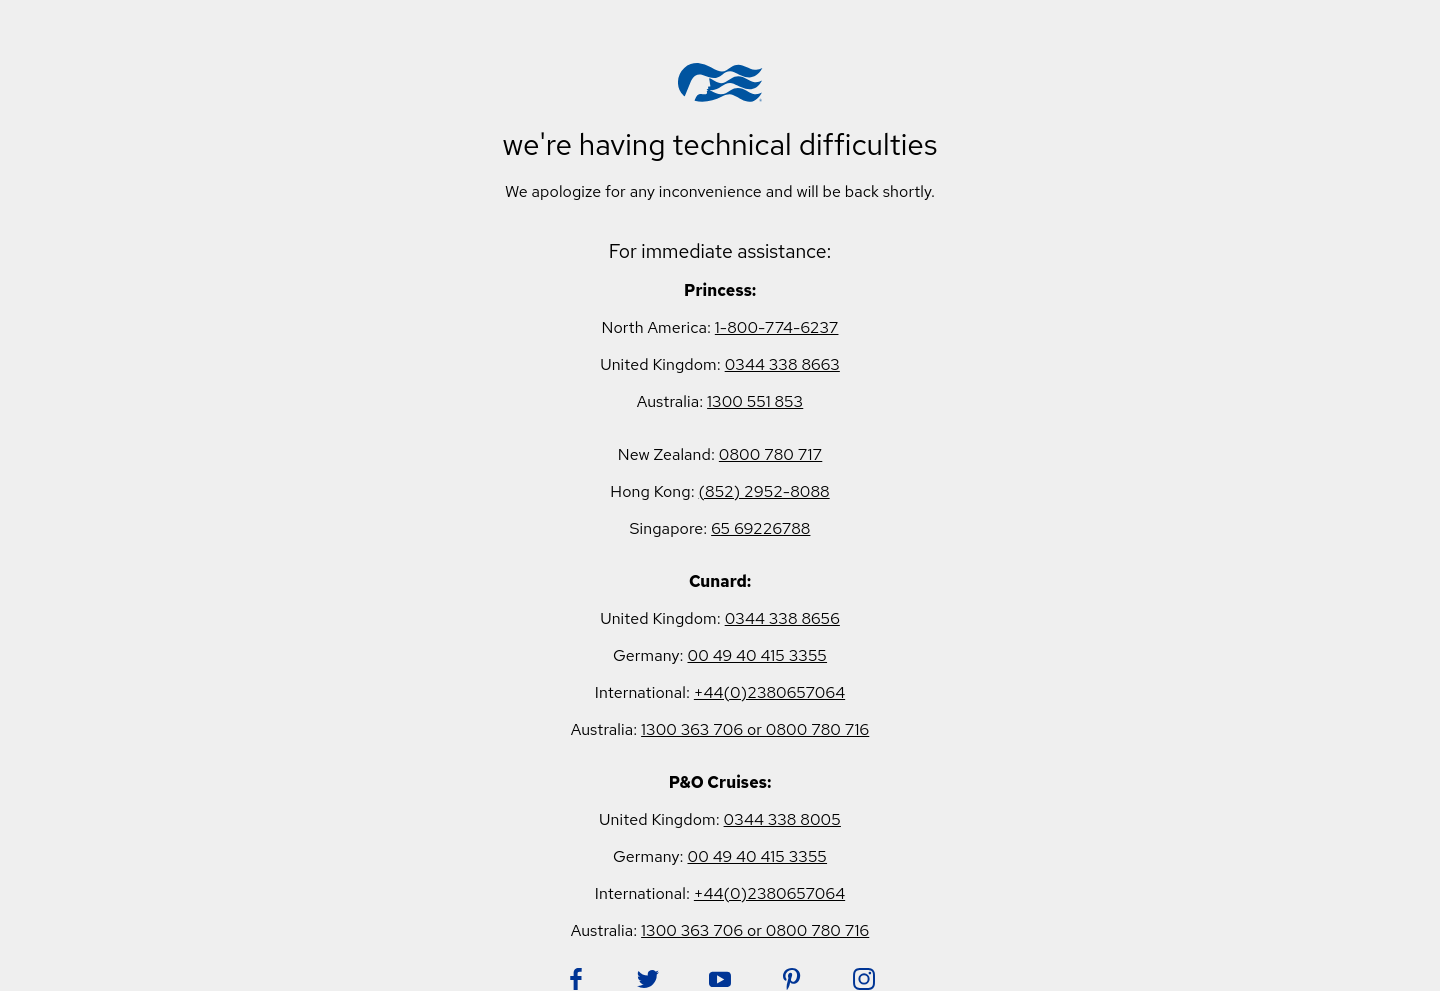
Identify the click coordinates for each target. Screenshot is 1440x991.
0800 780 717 (770, 454)
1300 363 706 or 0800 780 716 (755, 729)
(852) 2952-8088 (764, 491)
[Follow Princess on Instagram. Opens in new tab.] (864, 979)
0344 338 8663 (782, 364)
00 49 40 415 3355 (757, 655)
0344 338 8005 (782, 819)
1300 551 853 (755, 401)
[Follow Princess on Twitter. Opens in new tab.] (648, 979)
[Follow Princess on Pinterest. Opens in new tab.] (792, 979)
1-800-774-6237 (777, 327)
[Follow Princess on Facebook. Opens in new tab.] (576, 979)
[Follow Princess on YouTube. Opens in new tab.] (720, 979)
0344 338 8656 (782, 618)
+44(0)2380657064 (769, 692)
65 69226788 (760, 528)
